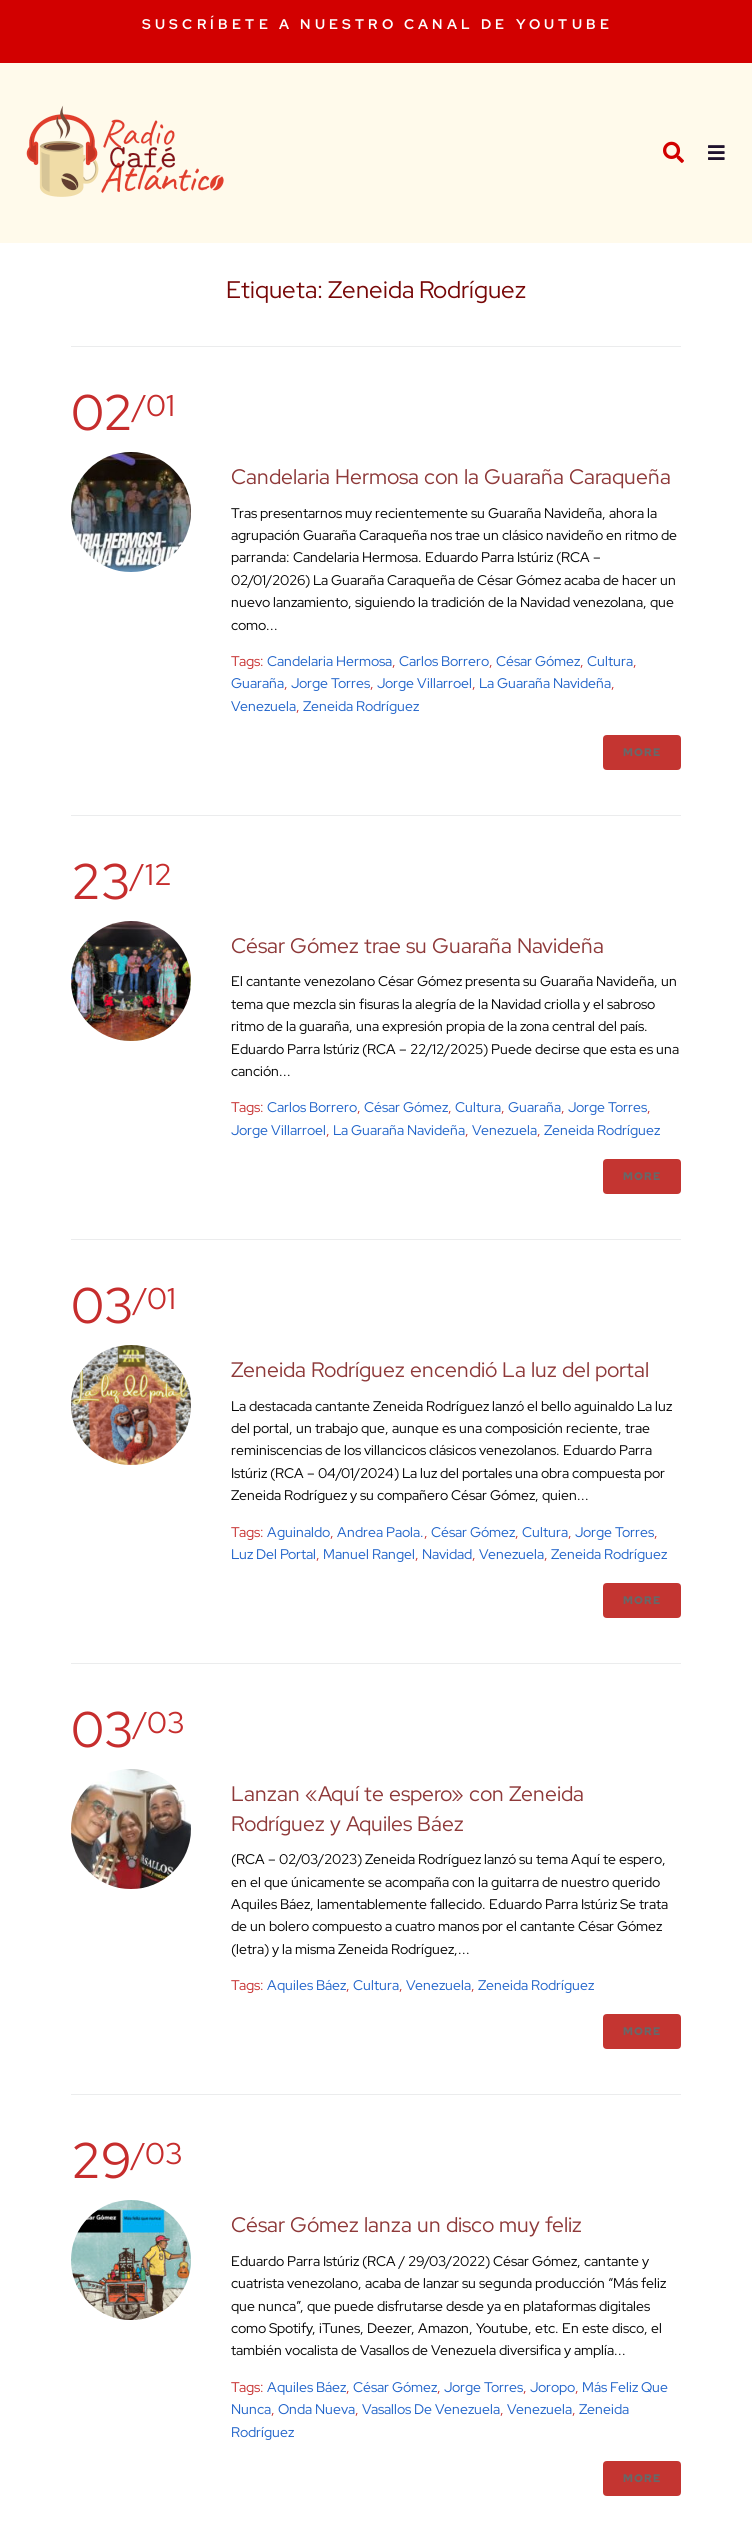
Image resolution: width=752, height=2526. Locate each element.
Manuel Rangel (369, 1554)
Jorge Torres (330, 683)
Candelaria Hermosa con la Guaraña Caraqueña (451, 476)
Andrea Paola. (380, 1532)
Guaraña (257, 683)
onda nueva (316, 2409)
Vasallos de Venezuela (431, 2409)
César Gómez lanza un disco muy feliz (406, 2224)
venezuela (263, 706)
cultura (610, 661)
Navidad (447, 1554)
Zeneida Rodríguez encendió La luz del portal (440, 1369)
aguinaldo (298, 1532)
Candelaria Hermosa (329, 661)
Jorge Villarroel (424, 683)
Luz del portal (273, 1554)
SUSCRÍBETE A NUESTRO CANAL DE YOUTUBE (377, 24)
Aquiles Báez (306, 1985)
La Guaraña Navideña (545, 683)
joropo (552, 2387)
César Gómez (538, 661)
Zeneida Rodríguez (361, 706)
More (642, 752)
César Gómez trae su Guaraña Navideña (417, 945)
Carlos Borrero (444, 661)
